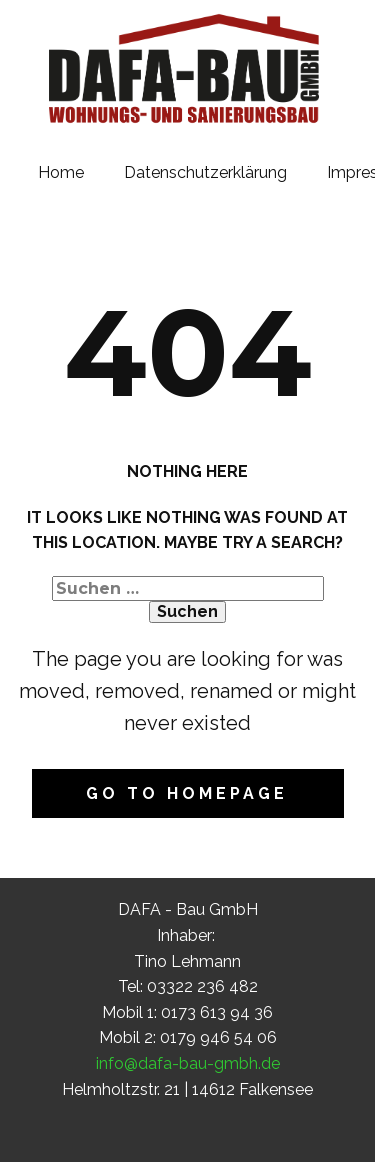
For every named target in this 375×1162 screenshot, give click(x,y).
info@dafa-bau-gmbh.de (188, 1063)
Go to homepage (187, 793)
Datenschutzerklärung (205, 172)
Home (61, 172)
